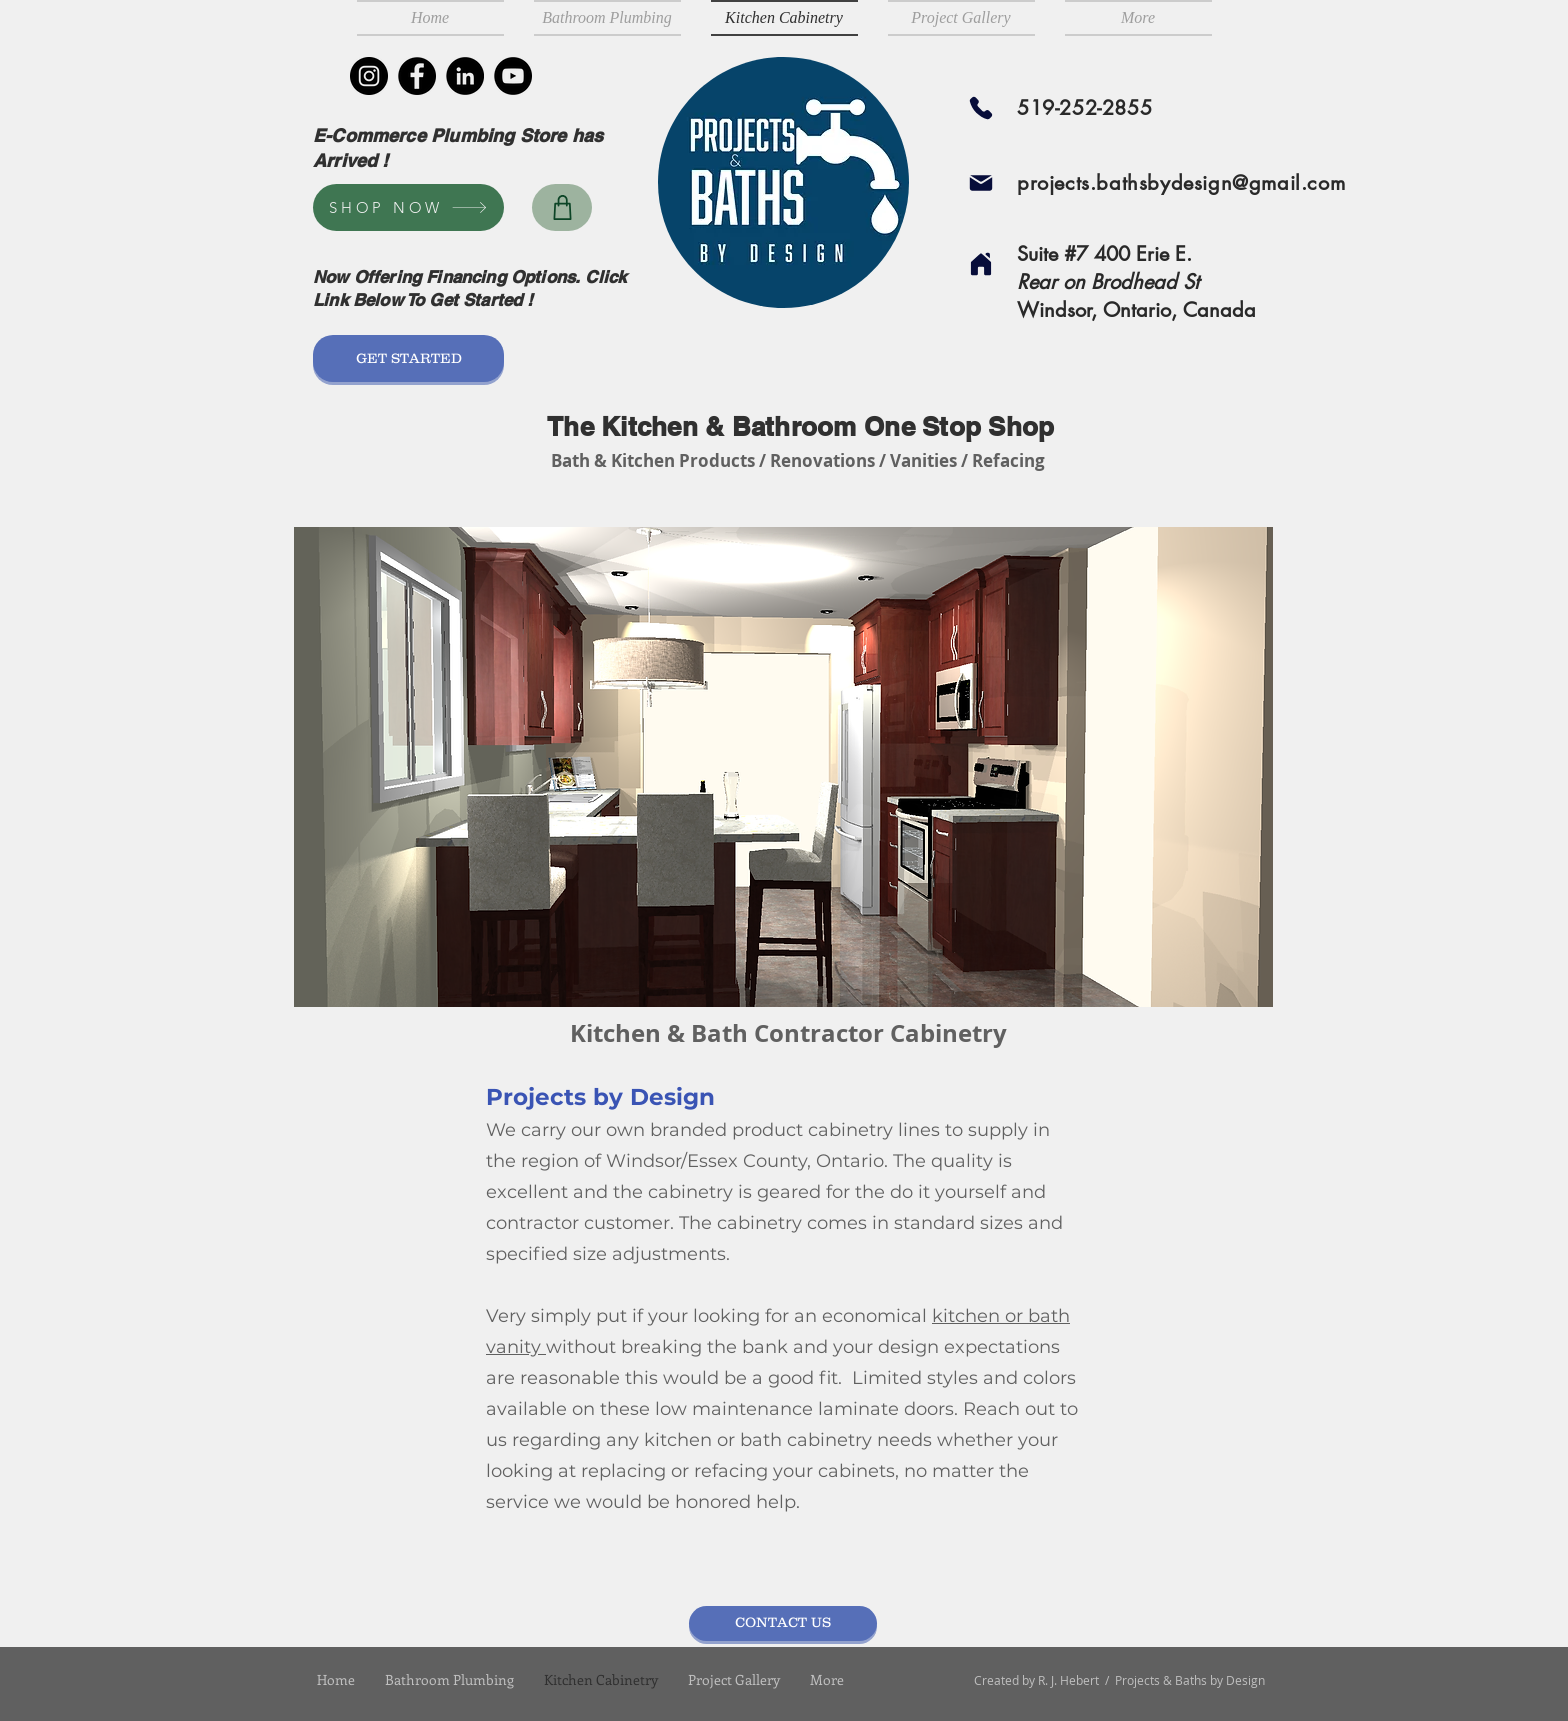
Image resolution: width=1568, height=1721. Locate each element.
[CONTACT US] (783, 1623)
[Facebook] (417, 76)
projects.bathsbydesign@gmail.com (1181, 183)
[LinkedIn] (465, 76)
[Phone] (980, 108)
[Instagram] (369, 76)
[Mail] (981, 183)
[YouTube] (513, 76)
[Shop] (562, 207)
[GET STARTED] (408, 358)
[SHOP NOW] (408, 207)
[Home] (981, 263)
